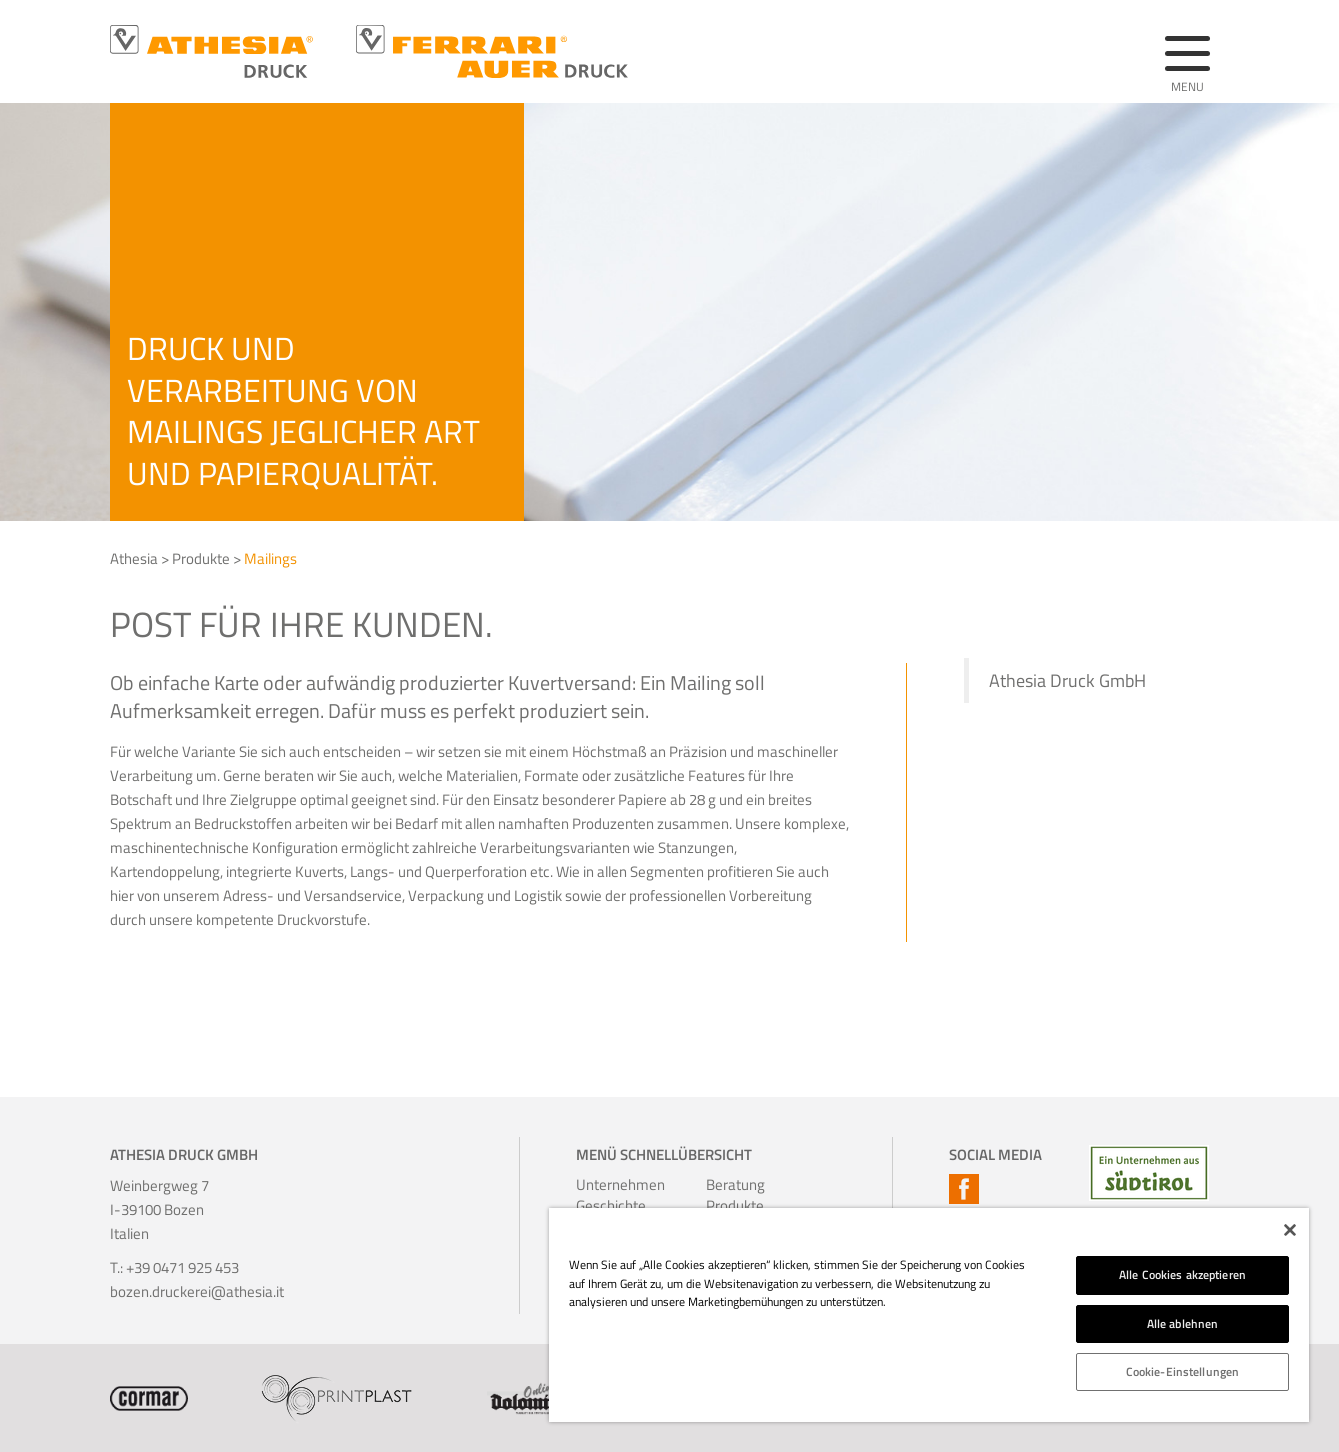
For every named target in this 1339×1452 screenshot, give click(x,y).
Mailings (270, 558)
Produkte (201, 558)
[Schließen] (1290, 1230)
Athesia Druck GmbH (1067, 680)
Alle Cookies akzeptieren (1182, 1274)
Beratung (733, 1184)
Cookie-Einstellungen (1182, 1371)
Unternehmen (603, 1184)
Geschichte (603, 1205)
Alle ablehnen (1183, 1323)
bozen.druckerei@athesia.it (197, 1291)
